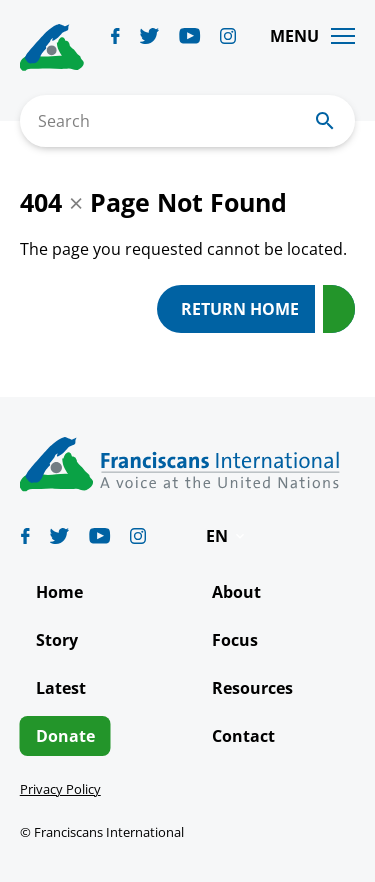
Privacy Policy (60, 789)
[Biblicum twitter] (149, 36)
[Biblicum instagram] (228, 36)
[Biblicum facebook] (115, 36)
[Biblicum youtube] (190, 36)
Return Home (240, 309)
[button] (227, 536)
